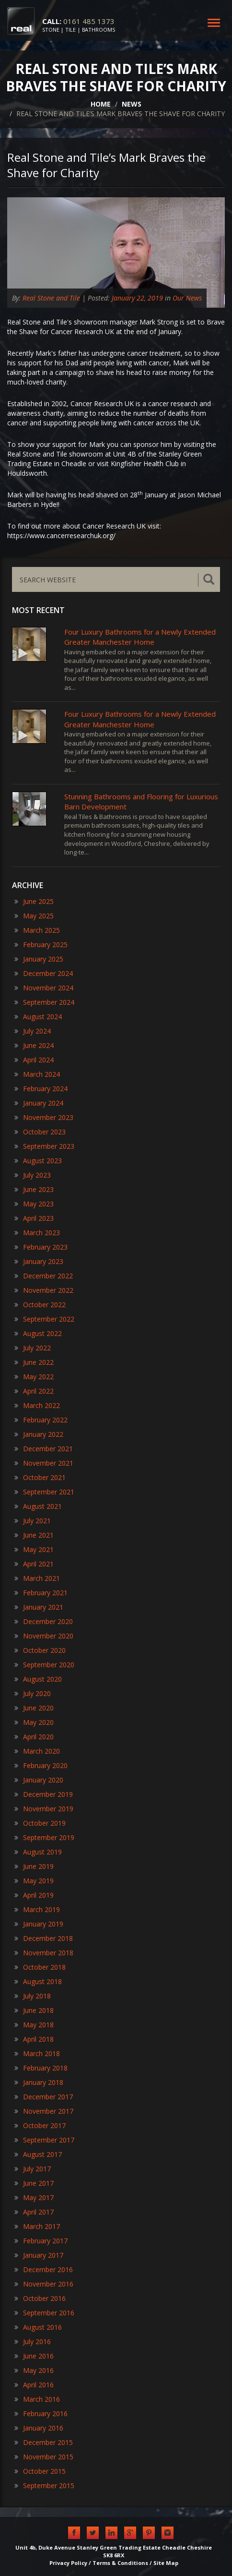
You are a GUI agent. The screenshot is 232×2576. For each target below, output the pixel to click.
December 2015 (43, 2442)
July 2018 (32, 1995)
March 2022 (37, 1405)
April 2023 (34, 1218)
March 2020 (37, 1751)
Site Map (165, 2562)
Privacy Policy (68, 2562)
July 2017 (32, 2168)
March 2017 (37, 2226)
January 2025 (38, 958)
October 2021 (40, 1477)
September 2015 (44, 2485)
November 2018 (43, 1952)
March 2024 (37, 1074)
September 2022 (44, 1319)
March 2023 (37, 1232)
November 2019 (43, 1808)
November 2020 (43, 1635)
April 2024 (34, 1059)
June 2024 (34, 1045)
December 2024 (43, 973)
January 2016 (38, 2427)
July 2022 (32, 1347)
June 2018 (34, 2010)
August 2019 (38, 1851)
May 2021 (34, 1549)
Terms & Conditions (120, 2562)
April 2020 (34, 1736)
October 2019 (40, 1823)
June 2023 (34, 1189)
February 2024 (41, 1088)
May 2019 (34, 1880)
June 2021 (34, 1535)
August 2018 (38, 1981)
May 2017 (34, 2197)
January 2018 (38, 2082)
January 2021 (38, 1607)
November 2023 (43, 1117)
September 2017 (44, 2139)
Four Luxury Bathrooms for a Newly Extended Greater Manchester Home (140, 637)
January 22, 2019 (137, 297)
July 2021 (32, 1520)
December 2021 (43, 1448)
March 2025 (37, 930)
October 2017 (40, 2125)
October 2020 (40, 1650)
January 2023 (38, 1261)
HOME (101, 103)
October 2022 (40, 1304)
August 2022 (38, 1333)
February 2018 (41, 2067)
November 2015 (43, 2456)
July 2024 (32, 1030)
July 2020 (32, 1693)
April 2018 (34, 2039)
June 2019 (34, 1866)
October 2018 (40, 1967)
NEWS (131, 103)
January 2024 (38, 1102)
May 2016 (34, 2370)
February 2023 (41, 1247)
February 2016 (41, 2413)
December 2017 (43, 2096)
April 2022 (34, 1391)
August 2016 (38, 2327)
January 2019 (38, 1923)
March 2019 (37, 1909)
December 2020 (43, 1621)
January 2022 (38, 1434)
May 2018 (34, 2024)
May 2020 (34, 1722)
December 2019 (43, 1794)
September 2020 (44, 1664)
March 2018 (37, 2053)
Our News (187, 297)
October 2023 (40, 1131)
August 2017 (38, 2154)
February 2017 (41, 2240)
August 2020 (38, 1679)
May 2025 (34, 915)
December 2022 (43, 1275)
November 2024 (43, 987)
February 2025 (41, 944)
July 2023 (32, 1175)
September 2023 (44, 1146)
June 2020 (34, 1707)
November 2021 (43, 1463)
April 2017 (34, 2211)
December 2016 (43, 2269)
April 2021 (34, 1563)
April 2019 (34, 1895)
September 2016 (44, 2312)
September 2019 (44, 1837)
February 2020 (41, 1765)
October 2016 (40, 2298)
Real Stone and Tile (51, 297)
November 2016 (43, 2283)
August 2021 (38, 1506)
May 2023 (34, 1203)
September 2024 (44, 1002)
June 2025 (34, 901)
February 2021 (41, 1592)
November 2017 (43, 2111)
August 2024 (38, 1016)
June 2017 (34, 2183)
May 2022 (34, 1376)
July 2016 (32, 2341)
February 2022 (41, 1419)
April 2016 (34, 2384)
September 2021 (44, 1491)
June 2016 (34, 2355)
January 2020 (38, 1779)
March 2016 (37, 2399)
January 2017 (38, 2255)
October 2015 (40, 2471)
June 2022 (34, 1362)
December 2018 (43, 1938)
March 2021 (37, 1578)
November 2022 (43, 1290)
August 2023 (38, 1160)
